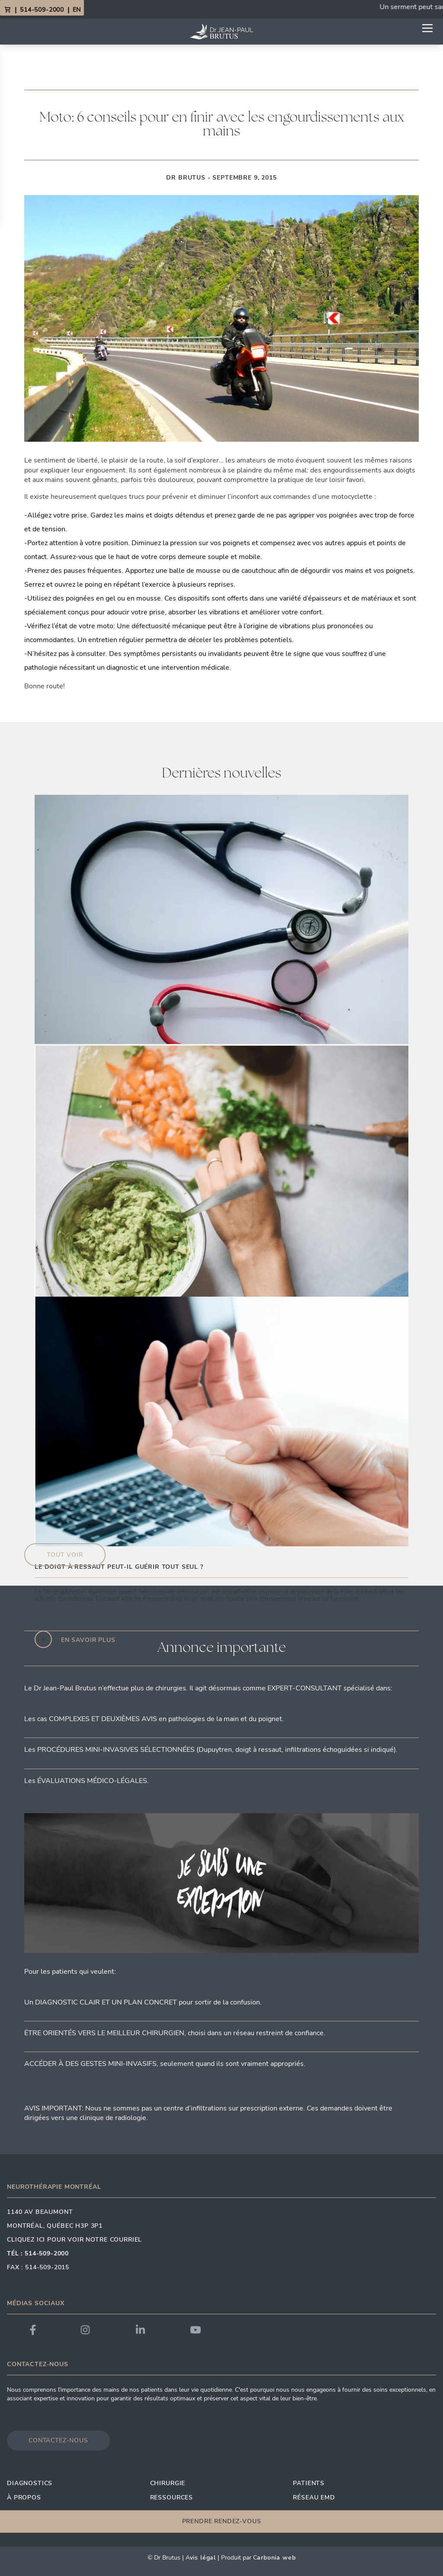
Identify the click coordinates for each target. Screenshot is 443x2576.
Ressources (171, 2497)
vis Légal (203, 2558)
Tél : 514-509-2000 (38, 2253)
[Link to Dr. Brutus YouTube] (195, 2330)
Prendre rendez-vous (221, 2521)
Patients (308, 2483)
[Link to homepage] (221, 32)
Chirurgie (168, 2483)
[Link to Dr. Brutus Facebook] (33, 2330)
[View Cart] (7, 10)
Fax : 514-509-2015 (38, 2267)
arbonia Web (276, 2558)
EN (76, 10)
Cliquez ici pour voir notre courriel (74, 2240)
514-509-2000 (42, 10)
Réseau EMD (314, 2497)
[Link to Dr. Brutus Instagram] (85, 2330)
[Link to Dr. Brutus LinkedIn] (140, 2330)
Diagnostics (29, 2483)
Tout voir (65, 1555)
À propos (24, 2497)
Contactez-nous (58, 2440)
